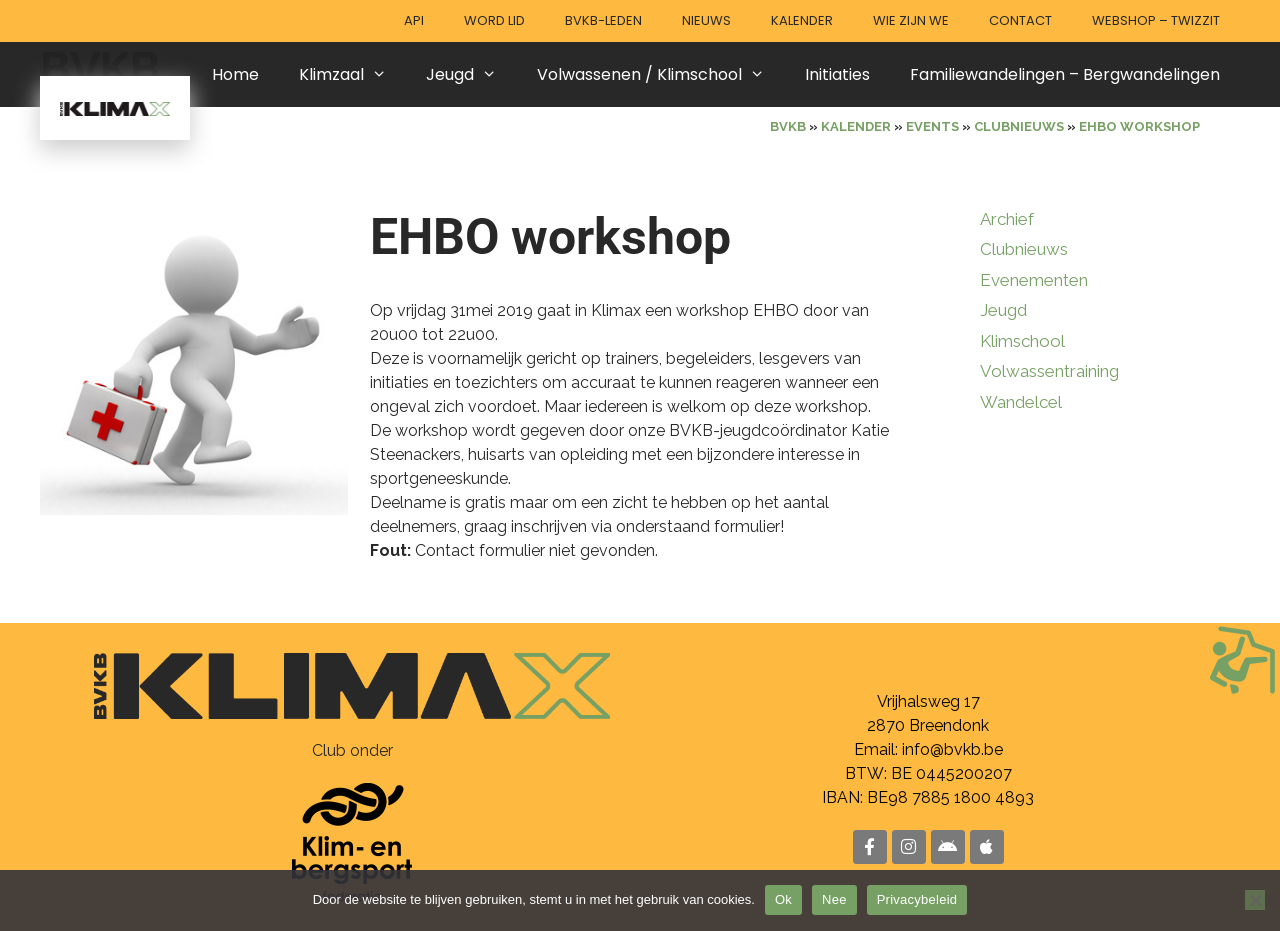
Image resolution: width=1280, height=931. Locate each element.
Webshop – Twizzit (1156, 20)
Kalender (802, 20)
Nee (834, 899)
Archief (1007, 219)
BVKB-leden (603, 20)
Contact (1020, 20)
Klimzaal (353, 74)
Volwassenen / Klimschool (661, 74)
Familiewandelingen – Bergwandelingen (1065, 74)
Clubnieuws (1024, 249)
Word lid (494, 20)
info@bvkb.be (952, 749)
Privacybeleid (917, 899)
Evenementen (1034, 280)
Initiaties (837, 74)
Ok (783, 899)
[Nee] (1255, 900)
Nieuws (706, 20)
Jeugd (471, 74)
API (414, 20)
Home (235, 74)
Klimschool (1022, 341)
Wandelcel (1021, 402)
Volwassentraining (1049, 371)
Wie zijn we (911, 20)
